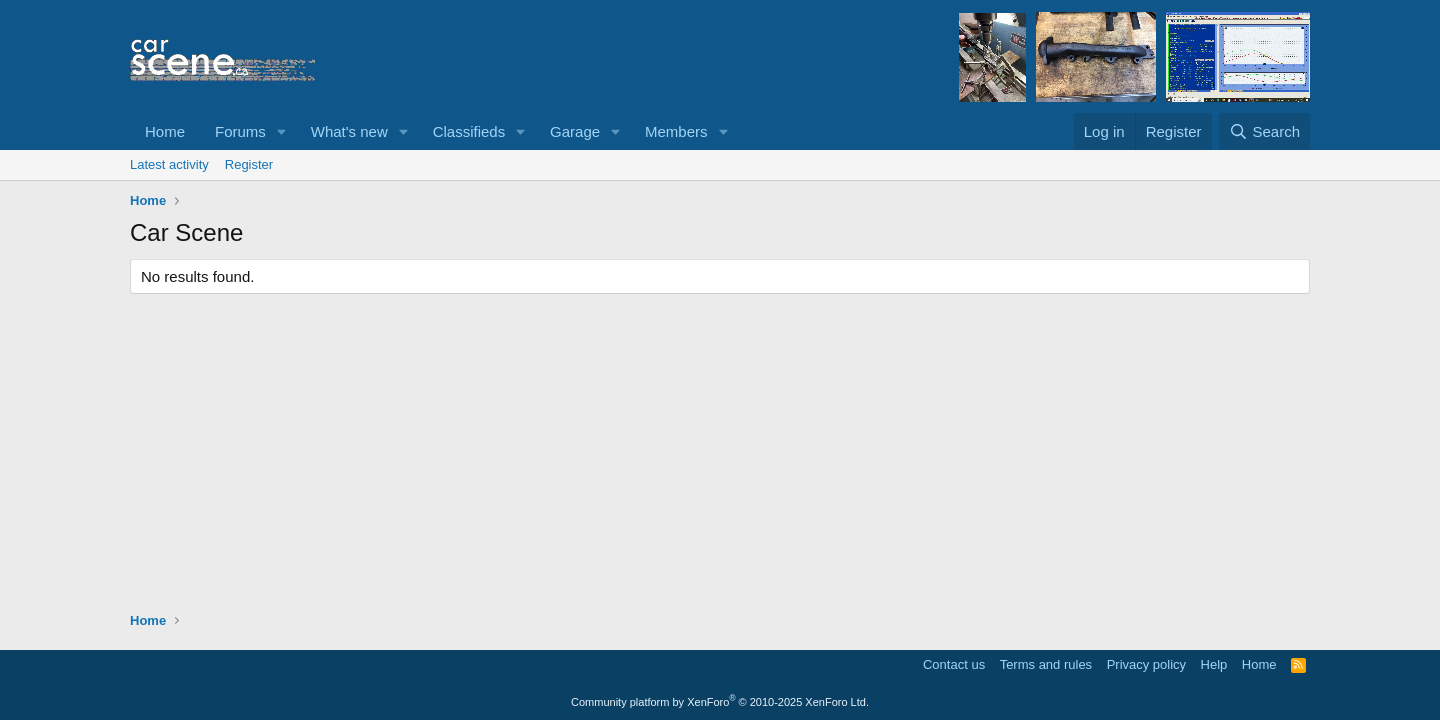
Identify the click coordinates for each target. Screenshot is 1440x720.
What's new (349, 131)
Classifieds (469, 131)
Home (165, 131)
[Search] (1264, 131)
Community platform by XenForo (720, 702)
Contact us (954, 664)
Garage (575, 131)
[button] (282, 131)
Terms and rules (1046, 664)
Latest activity (169, 164)
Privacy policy (1146, 664)
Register (249, 164)
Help (1214, 664)
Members (676, 131)
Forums (240, 131)
